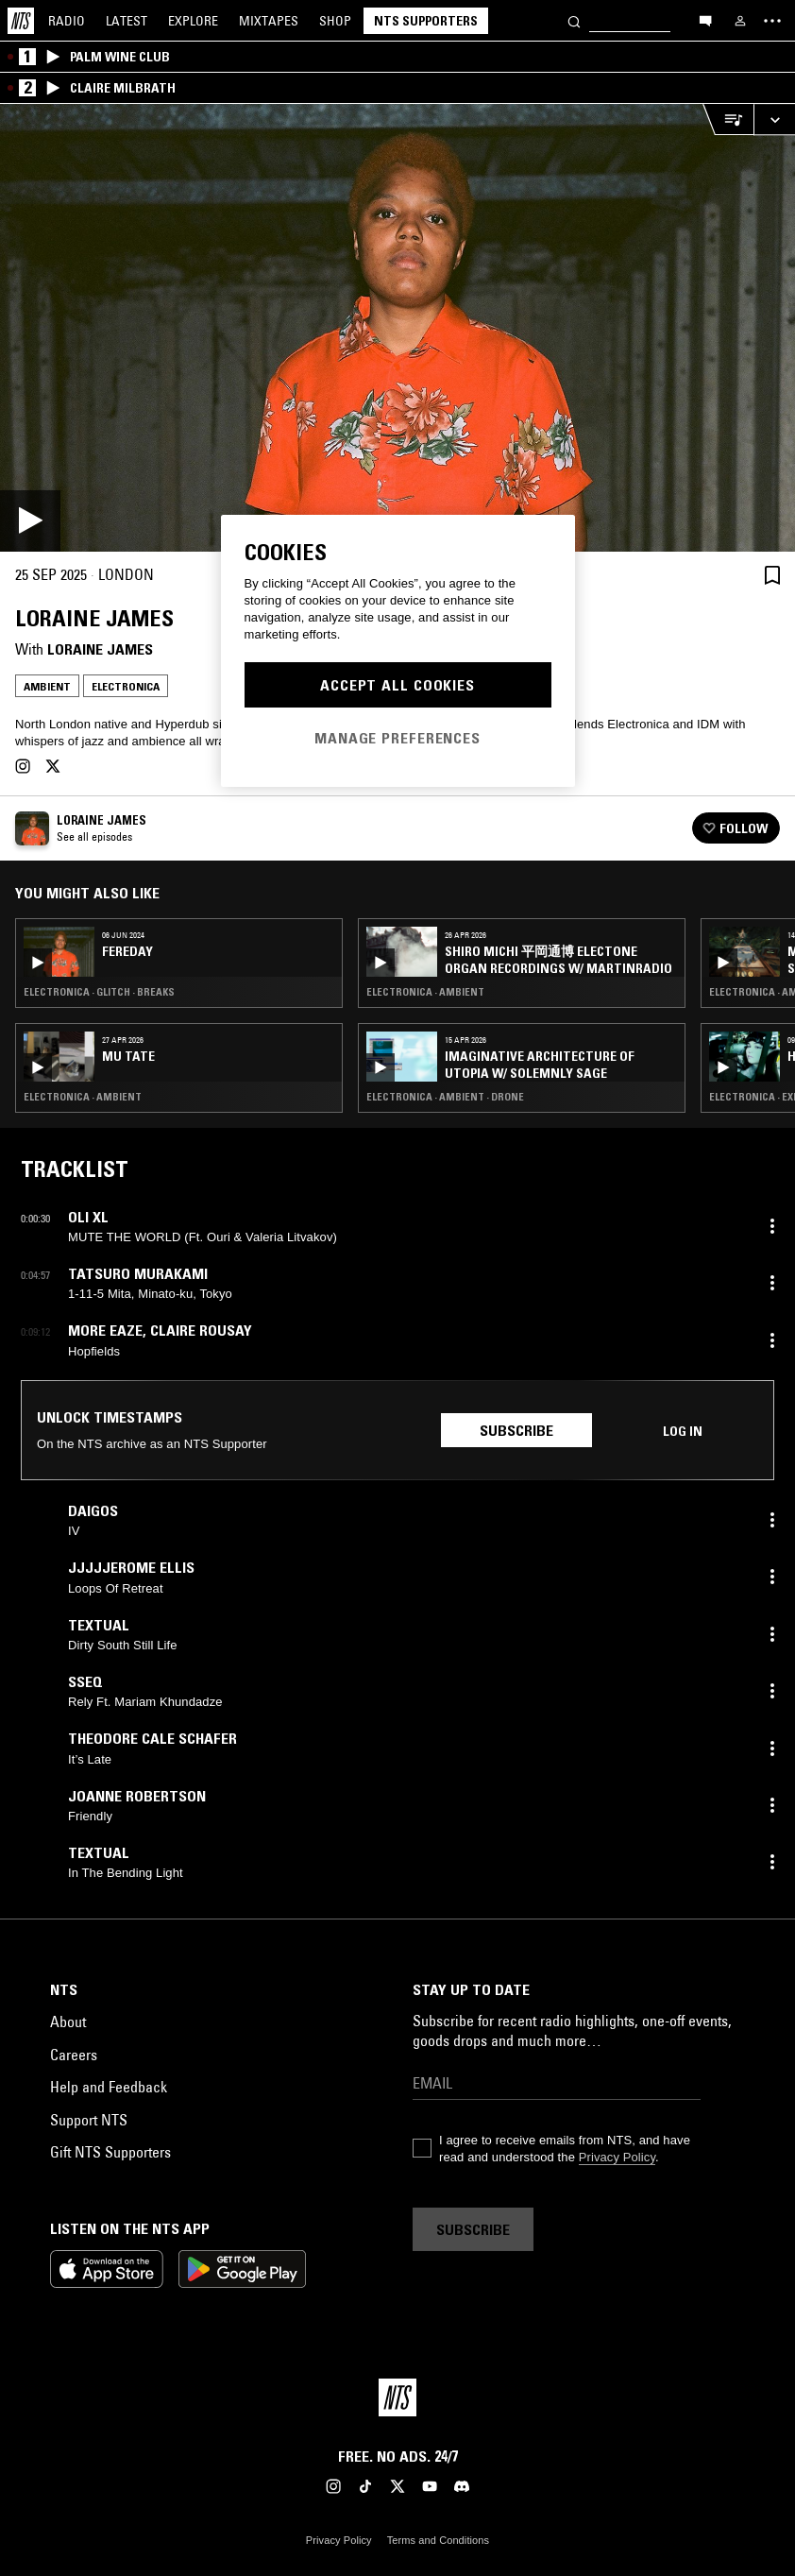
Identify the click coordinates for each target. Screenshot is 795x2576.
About (68, 2021)
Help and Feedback (108, 2086)
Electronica (126, 686)
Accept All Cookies (397, 684)
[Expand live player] (774, 119)
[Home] (21, 21)
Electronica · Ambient (83, 1096)
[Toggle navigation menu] (772, 21)
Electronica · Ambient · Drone (445, 1096)
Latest (126, 20)
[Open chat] (705, 19)
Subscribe (516, 1430)
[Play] (397, 328)
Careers (73, 2054)
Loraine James (100, 649)
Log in (682, 1431)
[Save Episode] (772, 575)
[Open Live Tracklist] (727, 119)
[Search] (574, 20)
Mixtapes (268, 20)
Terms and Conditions (438, 2540)
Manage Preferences (397, 737)
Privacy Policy (617, 2157)
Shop (335, 20)
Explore (193, 20)
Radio (66, 20)
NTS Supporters (426, 20)
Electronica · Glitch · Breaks (99, 991)
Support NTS (88, 2119)
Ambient (47, 686)
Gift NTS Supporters (110, 2151)
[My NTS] (740, 20)
